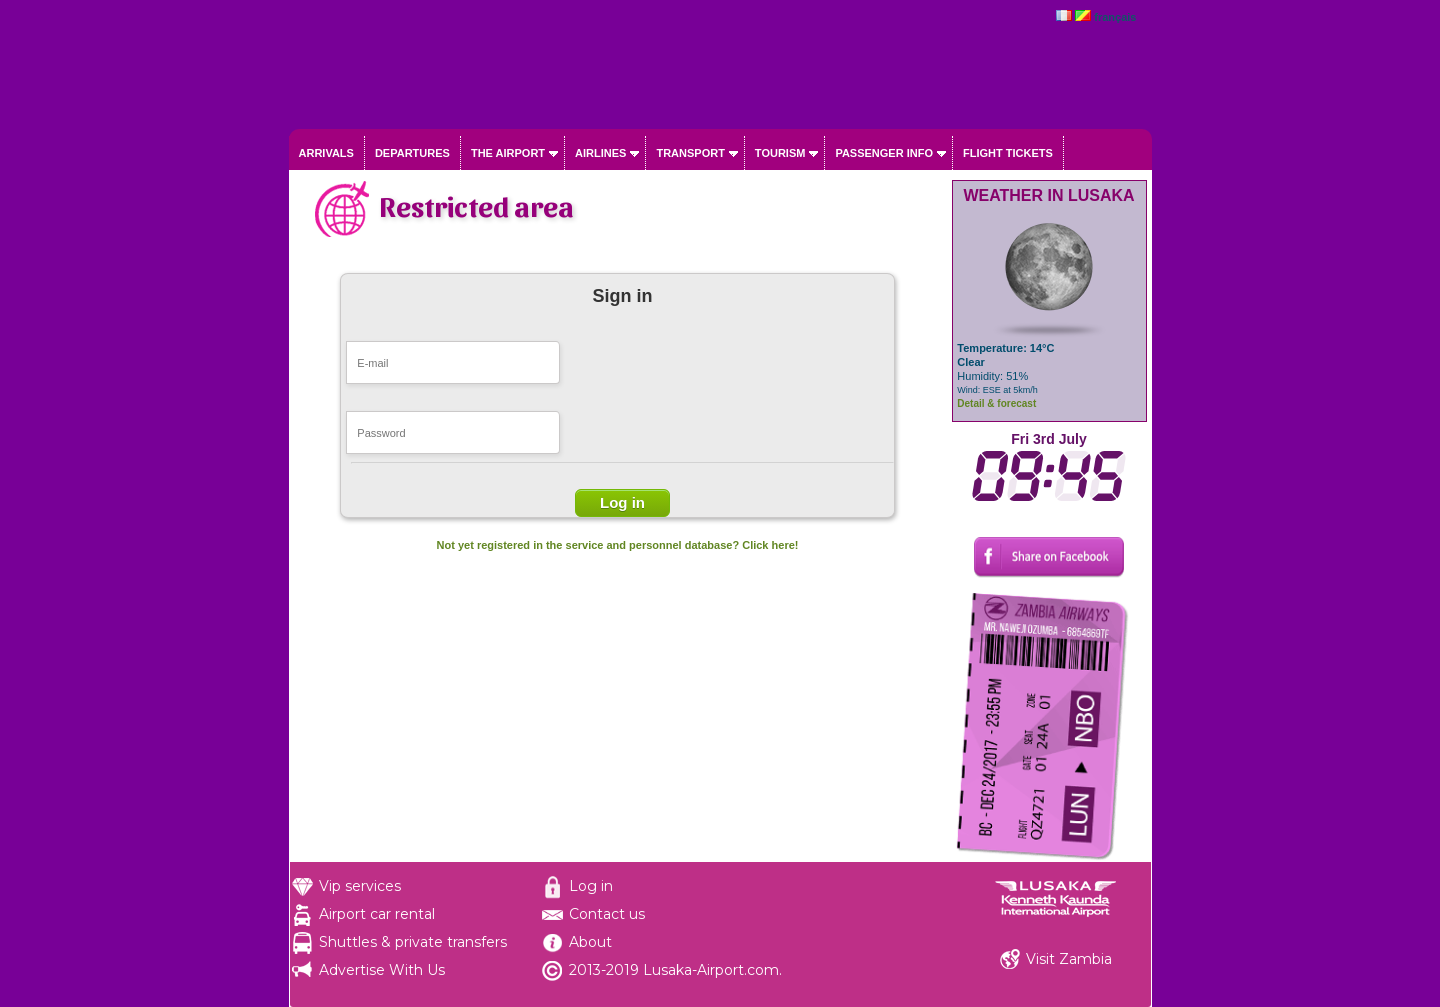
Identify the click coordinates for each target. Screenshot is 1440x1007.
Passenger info (884, 153)
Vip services (360, 886)
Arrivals (326, 153)
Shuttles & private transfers (413, 942)
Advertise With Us (382, 970)
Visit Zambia (1069, 959)
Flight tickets (1008, 153)
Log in (591, 886)
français (1115, 17)
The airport (508, 153)
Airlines (600, 153)
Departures (412, 153)
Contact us (607, 914)
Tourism (780, 153)
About (590, 942)
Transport (690, 153)
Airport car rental (377, 914)
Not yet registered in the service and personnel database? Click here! (618, 545)
